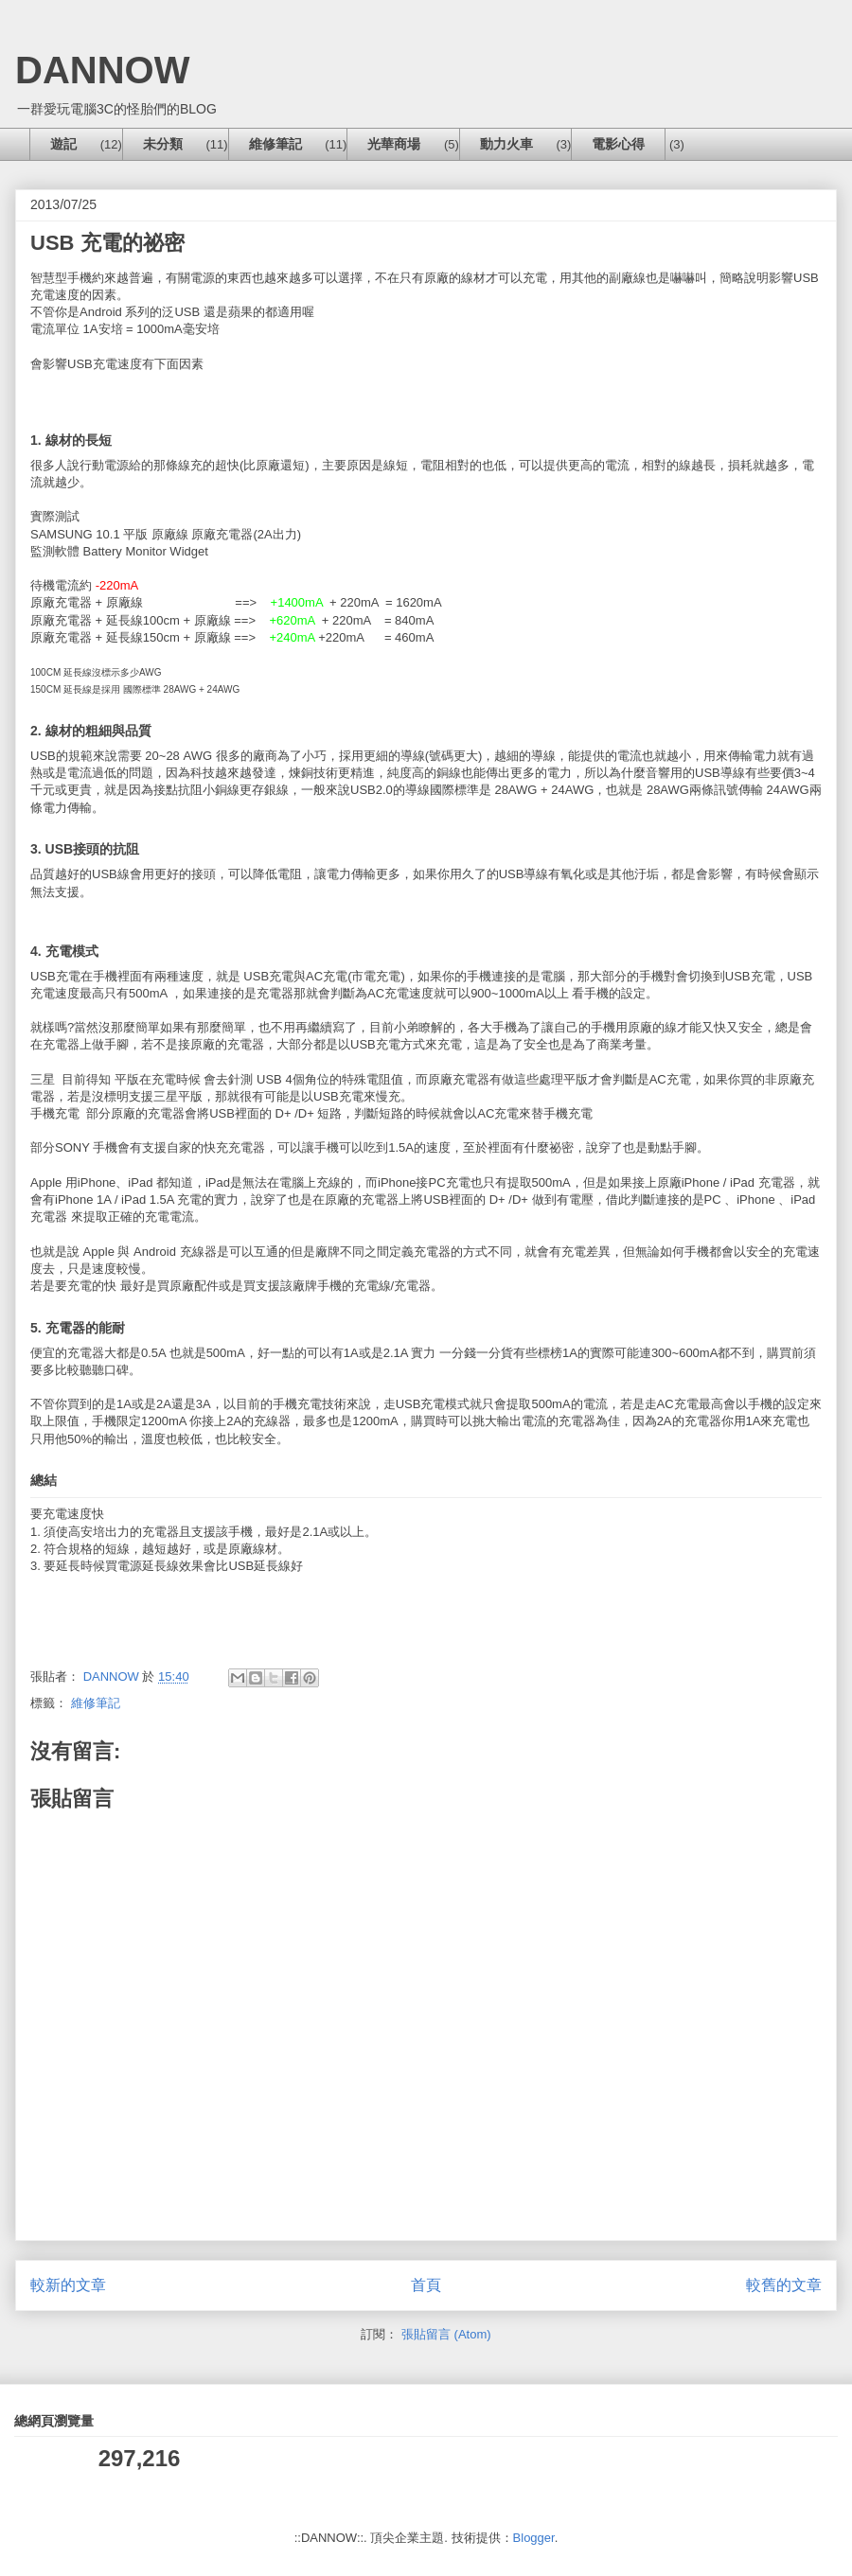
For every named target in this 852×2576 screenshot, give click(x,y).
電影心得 (618, 143)
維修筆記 (275, 143)
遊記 (63, 143)
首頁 (426, 2285)
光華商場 (393, 143)
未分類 (163, 143)
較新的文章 (68, 2285)
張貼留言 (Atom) (446, 2334)
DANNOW (102, 70)
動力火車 (506, 143)
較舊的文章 (784, 2285)
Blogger (534, 2538)
